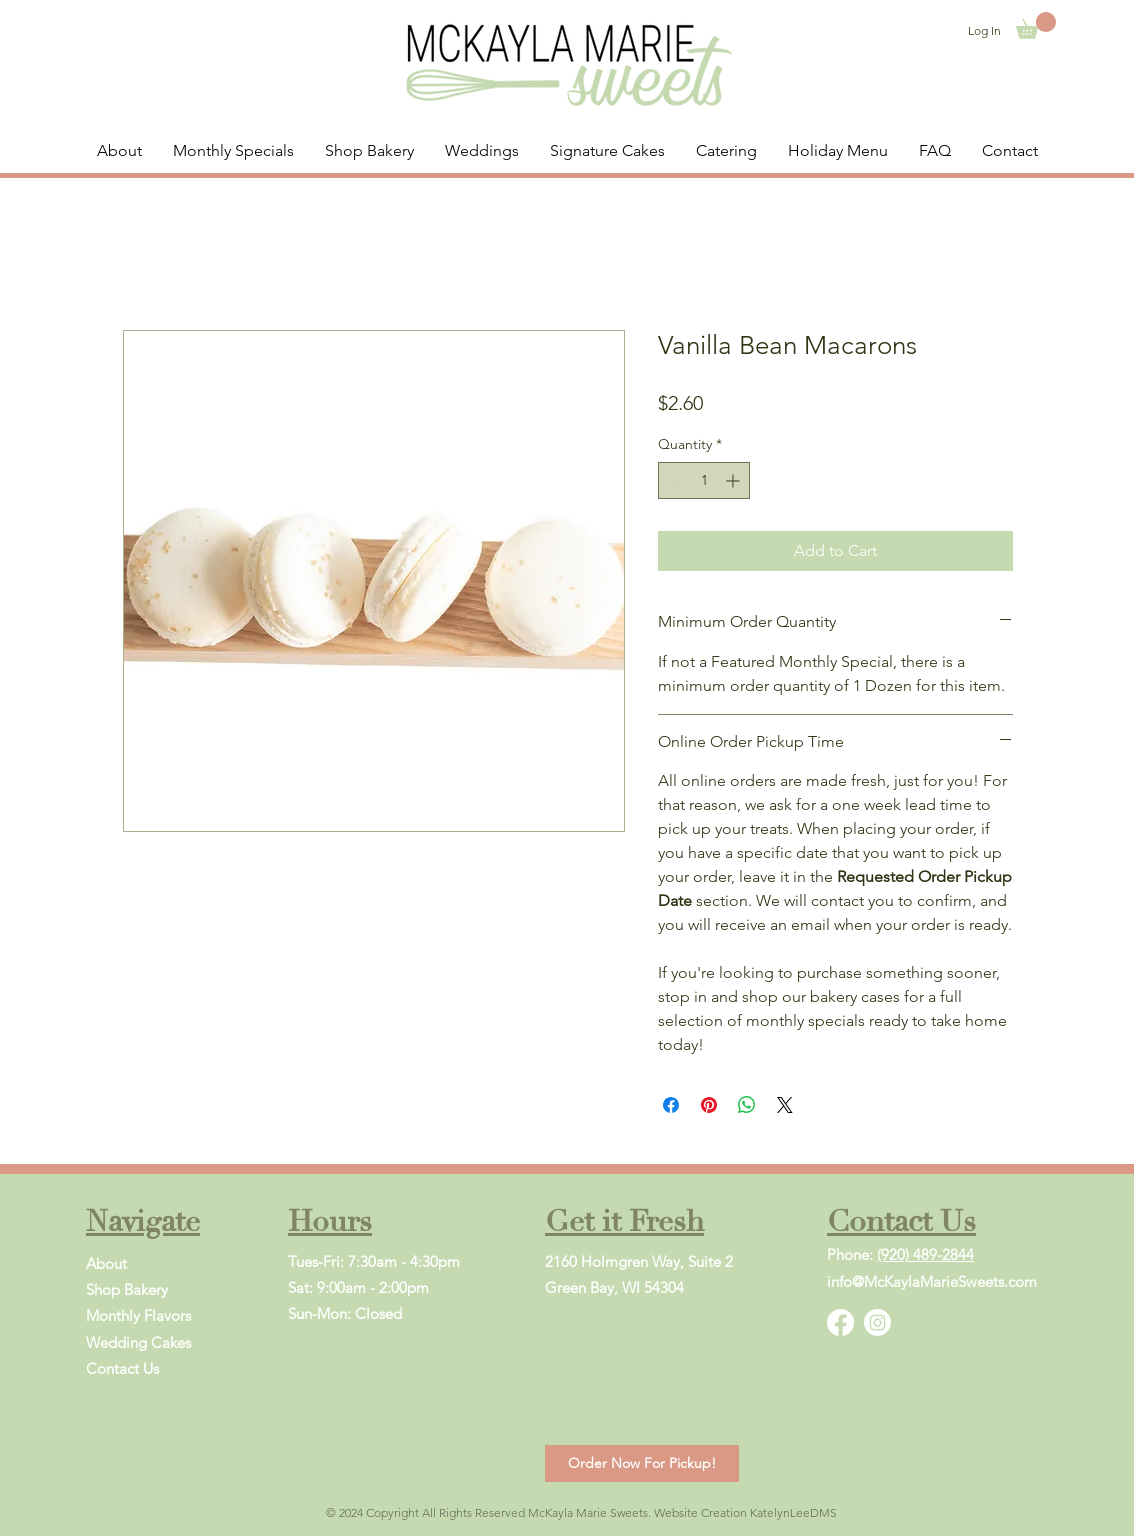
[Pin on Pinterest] (709, 1105)
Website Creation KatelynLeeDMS (745, 1512)
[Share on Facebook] (671, 1105)
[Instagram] (877, 1322)
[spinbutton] (704, 480)
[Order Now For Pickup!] (642, 1463)
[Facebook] (840, 1322)
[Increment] (734, 480)
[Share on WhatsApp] (747, 1105)
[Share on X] (785, 1105)
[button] (1036, 25)
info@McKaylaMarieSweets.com (932, 1281)
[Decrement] (673, 480)
